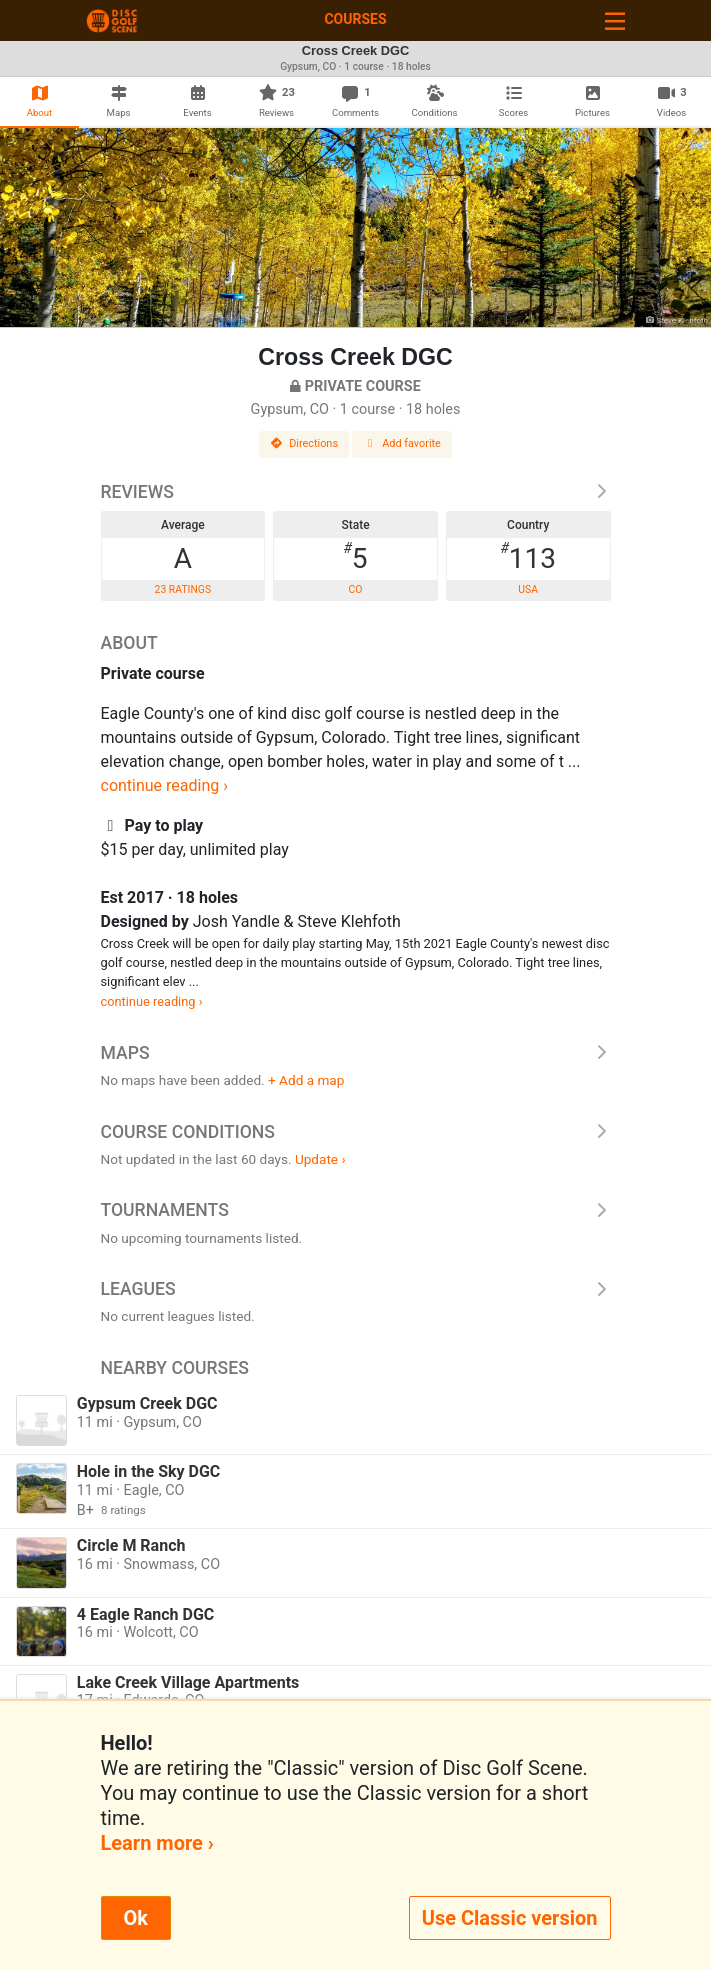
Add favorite (402, 443)
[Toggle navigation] (615, 20)
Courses (355, 19)
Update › (320, 1159)
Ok (136, 1918)
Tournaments (356, 1210)
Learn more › (157, 1843)
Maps (356, 1053)
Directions (304, 443)
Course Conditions (356, 1132)
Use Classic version (510, 1918)
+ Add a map (306, 1080)
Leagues (356, 1289)
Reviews (356, 492)
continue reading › (165, 785)
